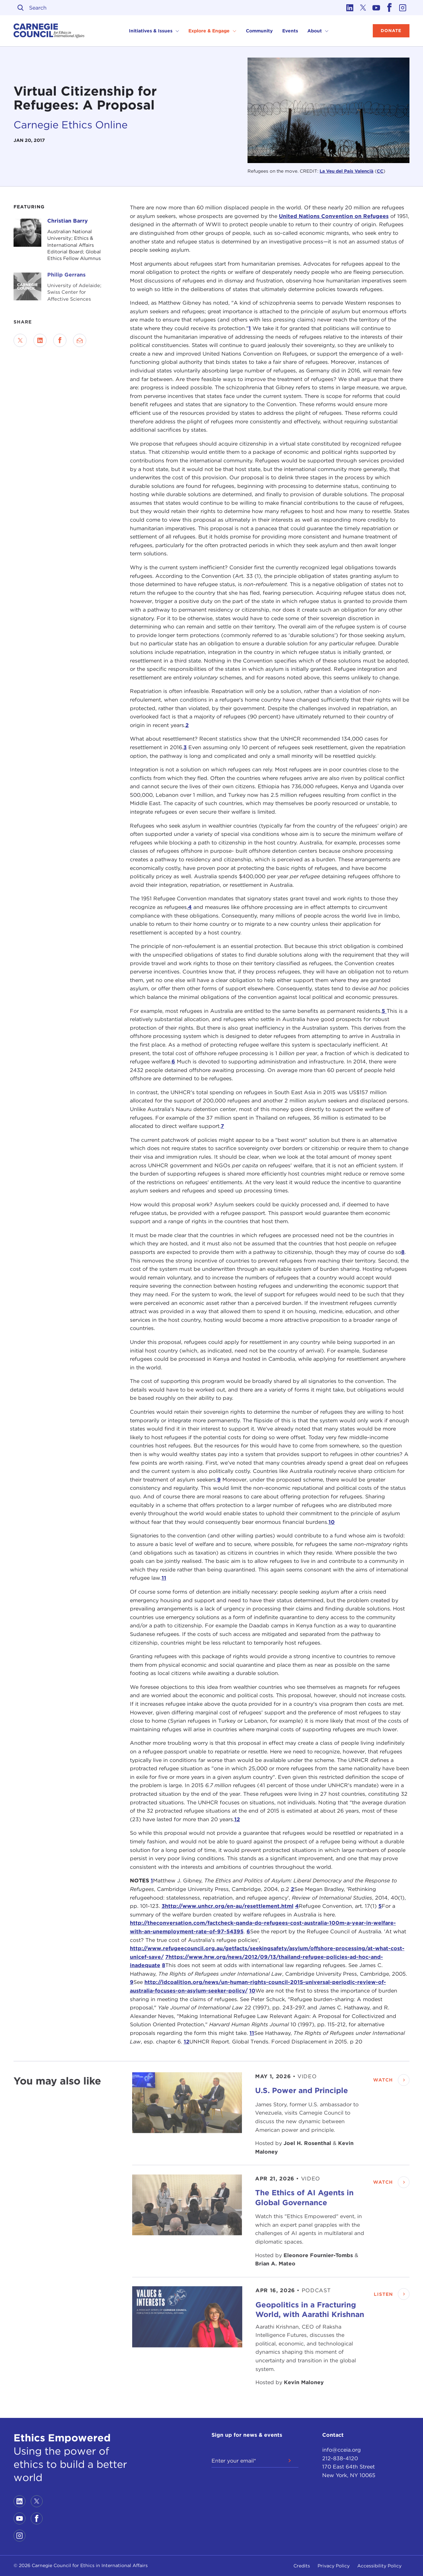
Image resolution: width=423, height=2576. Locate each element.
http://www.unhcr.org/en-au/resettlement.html (229, 1906)
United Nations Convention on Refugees (334, 216)
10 (331, 1522)
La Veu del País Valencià (346, 171)
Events (290, 30)
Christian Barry (67, 221)
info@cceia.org (341, 2450)
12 (237, 1819)
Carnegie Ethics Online (71, 124)
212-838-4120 (340, 2458)
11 (164, 1578)
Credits (301, 2565)
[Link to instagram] (402, 7)
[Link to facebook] (389, 7)
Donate (391, 30)
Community (259, 30)
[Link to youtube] (376, 7)
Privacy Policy (334, 2565)
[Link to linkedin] (350, 7)
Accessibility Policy (379, 2565)
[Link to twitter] (363, 7)
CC (380, 171)
